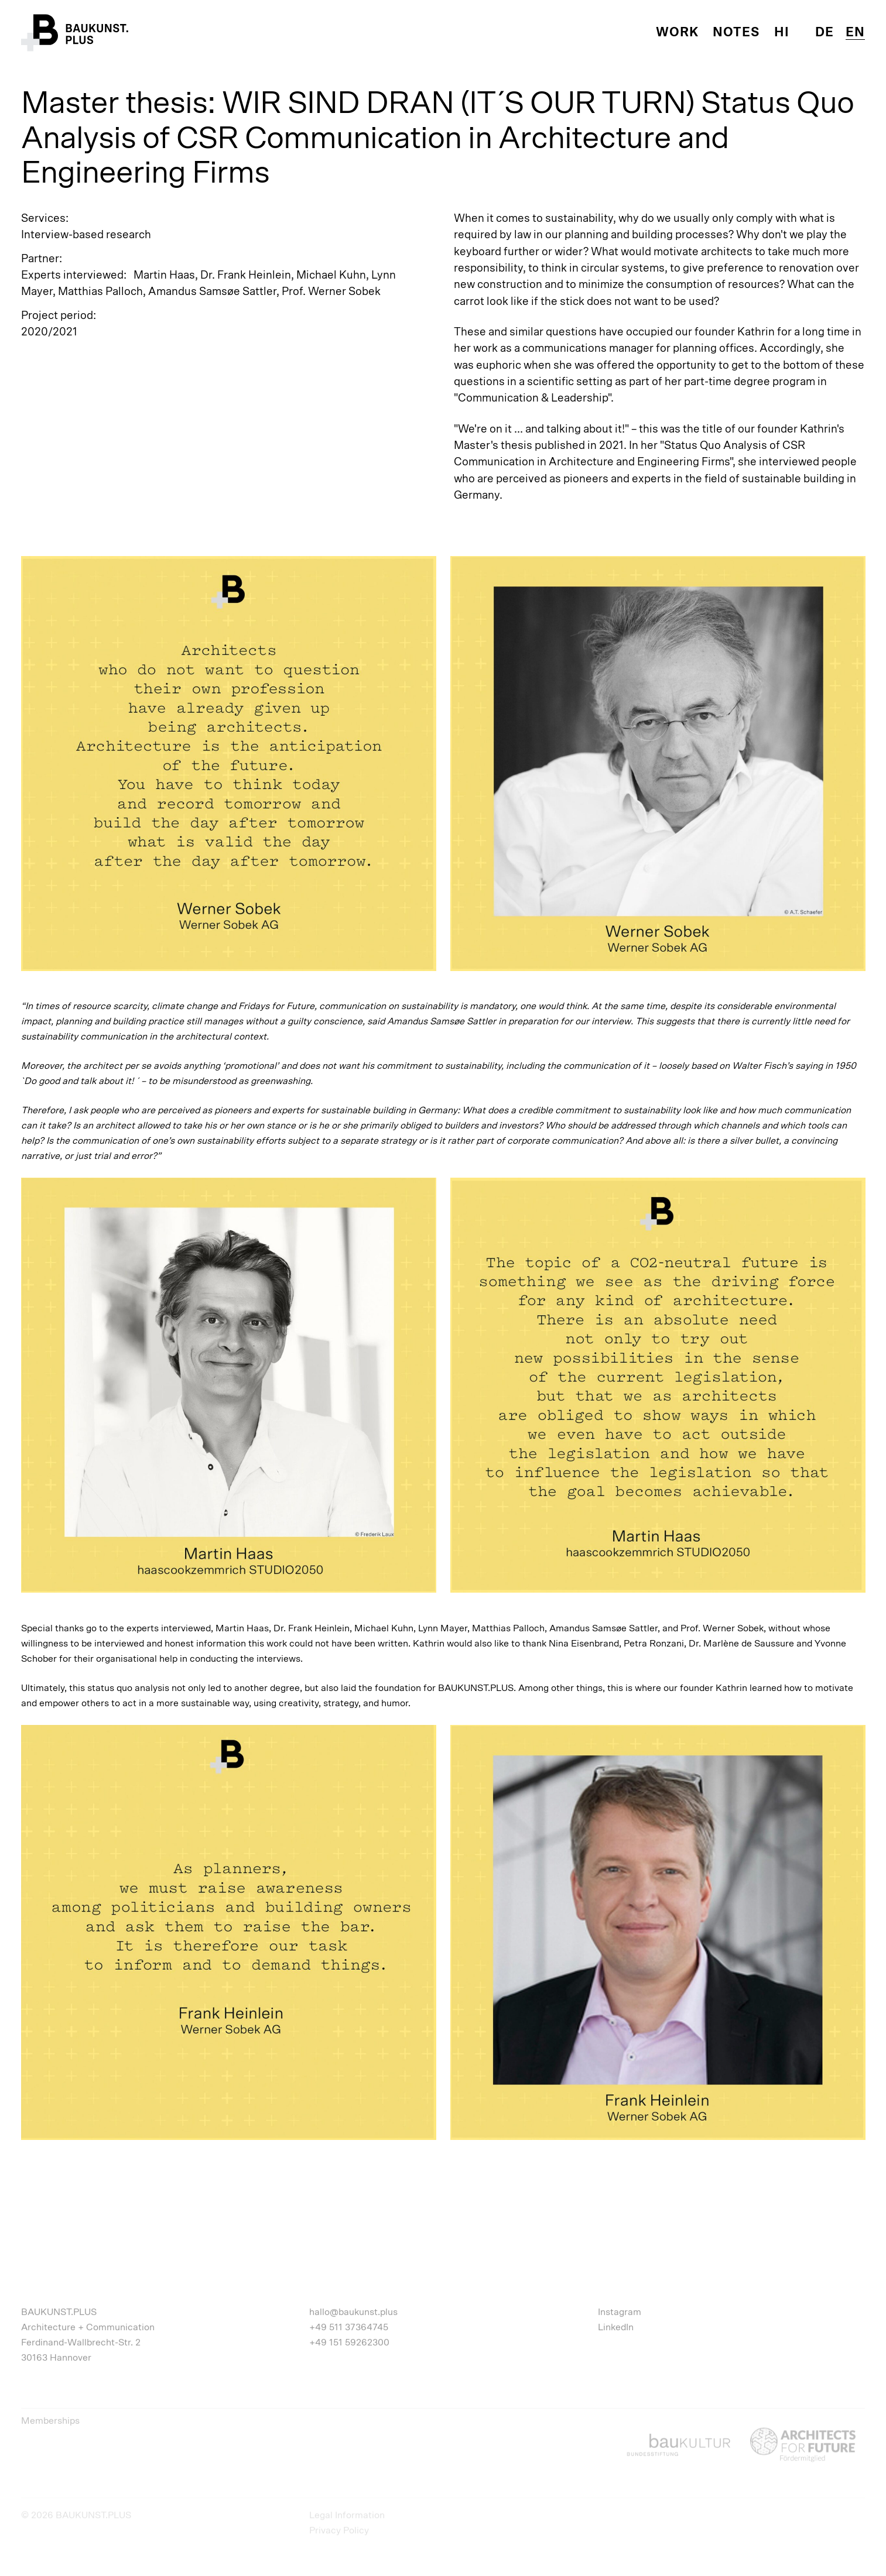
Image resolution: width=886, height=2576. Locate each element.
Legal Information (347, 2515)
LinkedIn (616, 2327)
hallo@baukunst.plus (353, 2312)
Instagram (619, 2312)
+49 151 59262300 (349, 2342)
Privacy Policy (339, 2530)
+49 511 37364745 (348, 2327)
